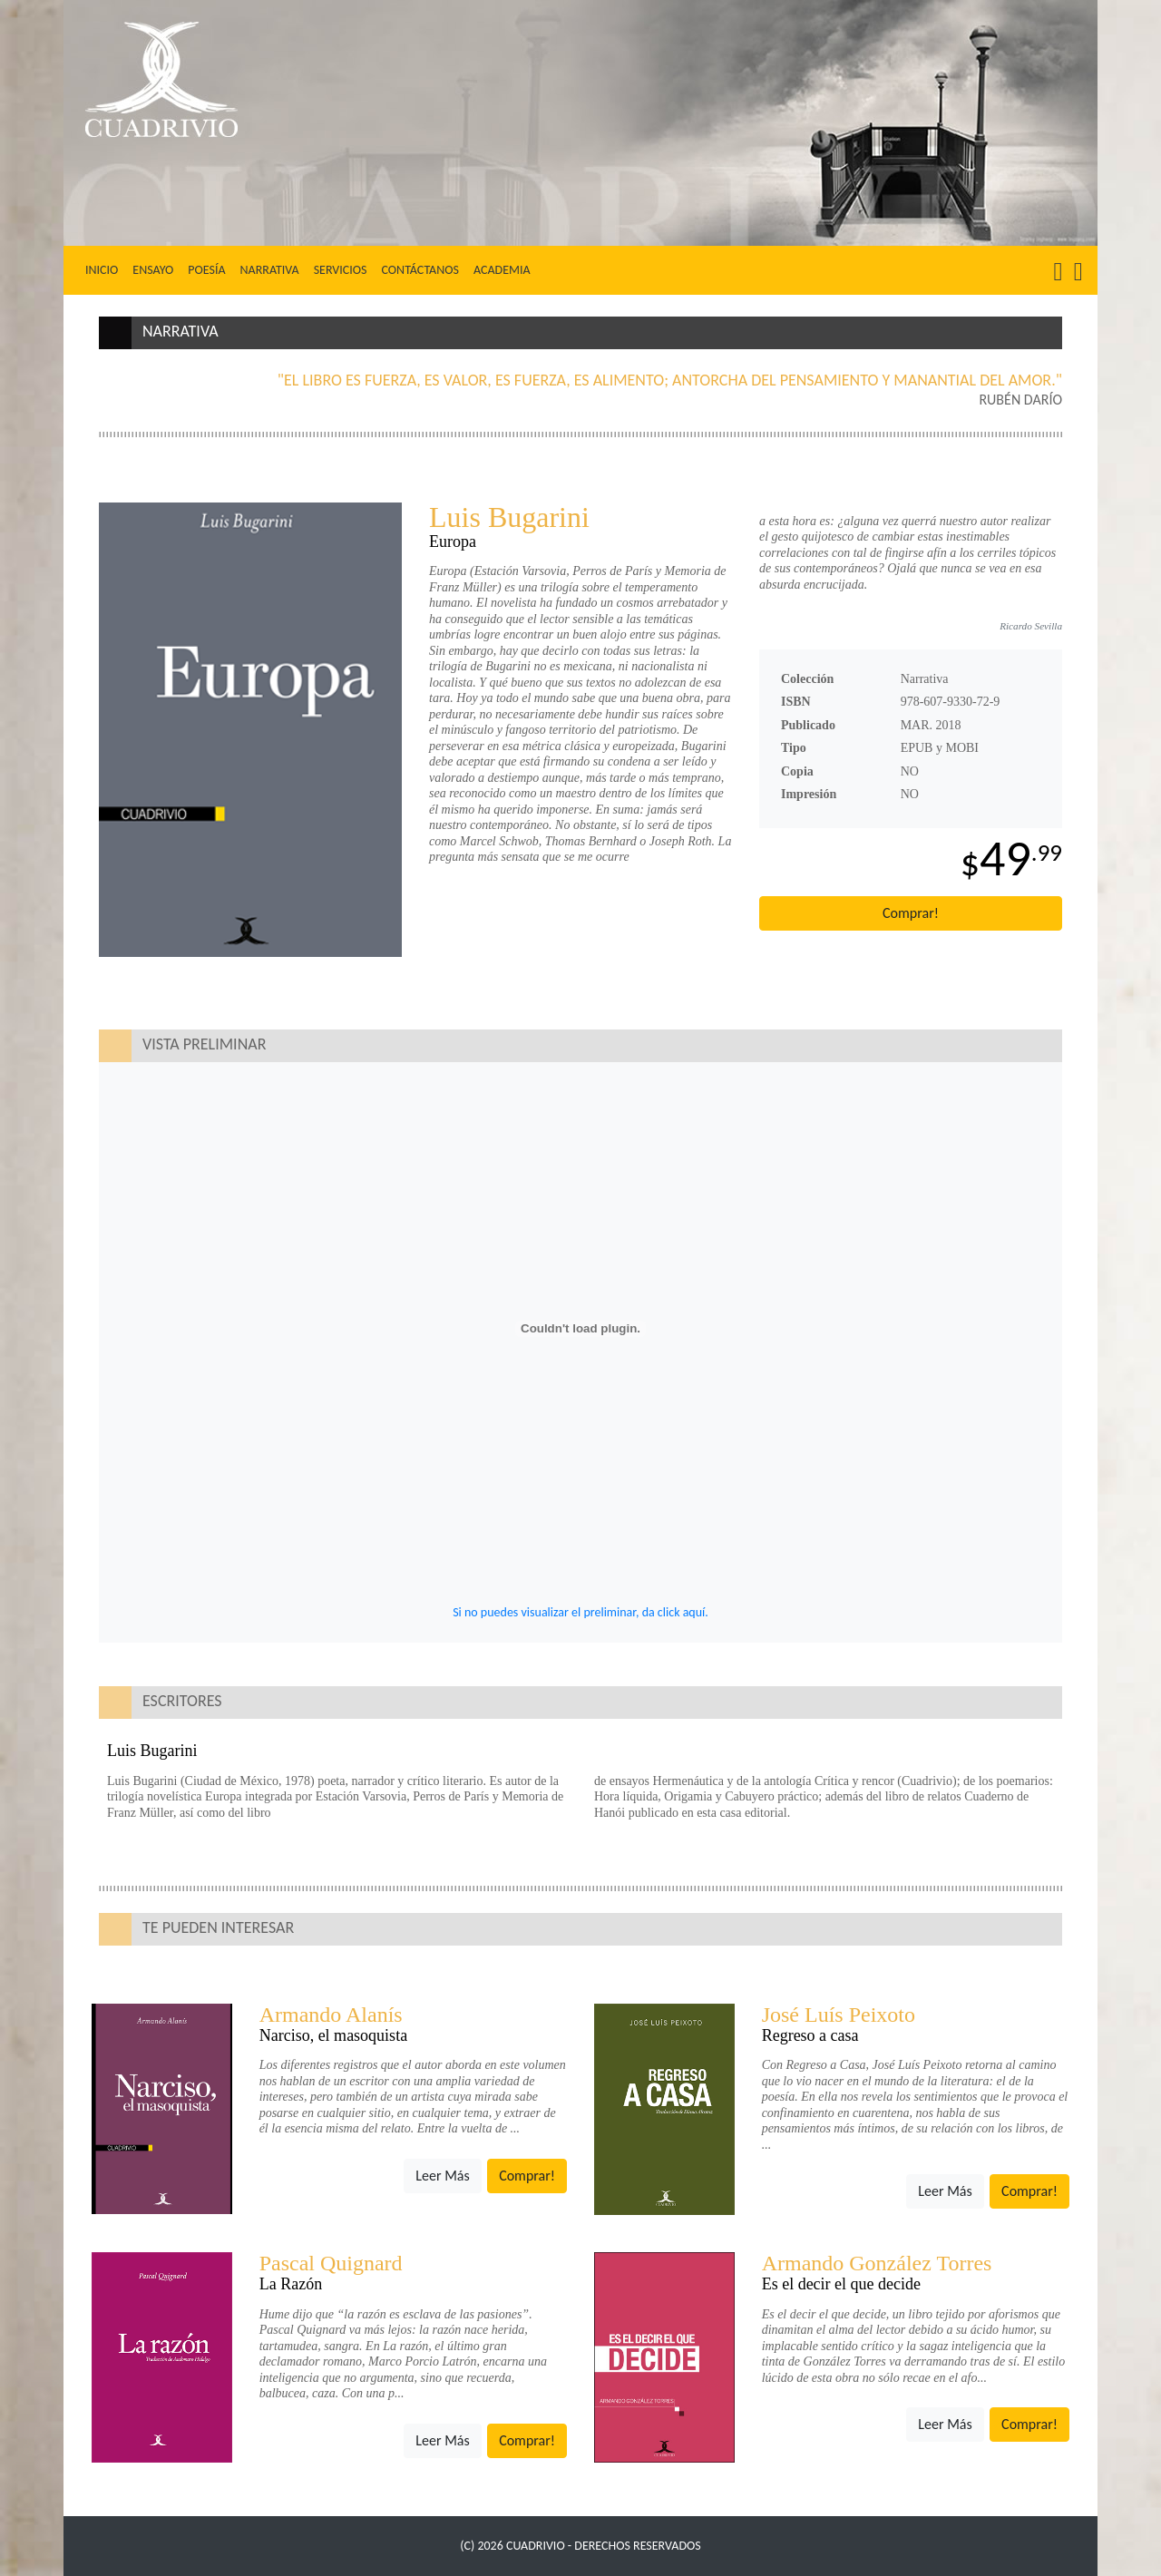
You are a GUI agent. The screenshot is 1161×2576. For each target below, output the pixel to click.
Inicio (105, 269)
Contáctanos (419, 270)
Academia (502, 270)
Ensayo (152, 270)
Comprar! (911, 913)
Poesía (206, 270)
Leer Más (442, 2175)
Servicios (340, 270)
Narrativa (269, 270)
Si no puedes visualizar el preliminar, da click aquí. (580, 1612)
